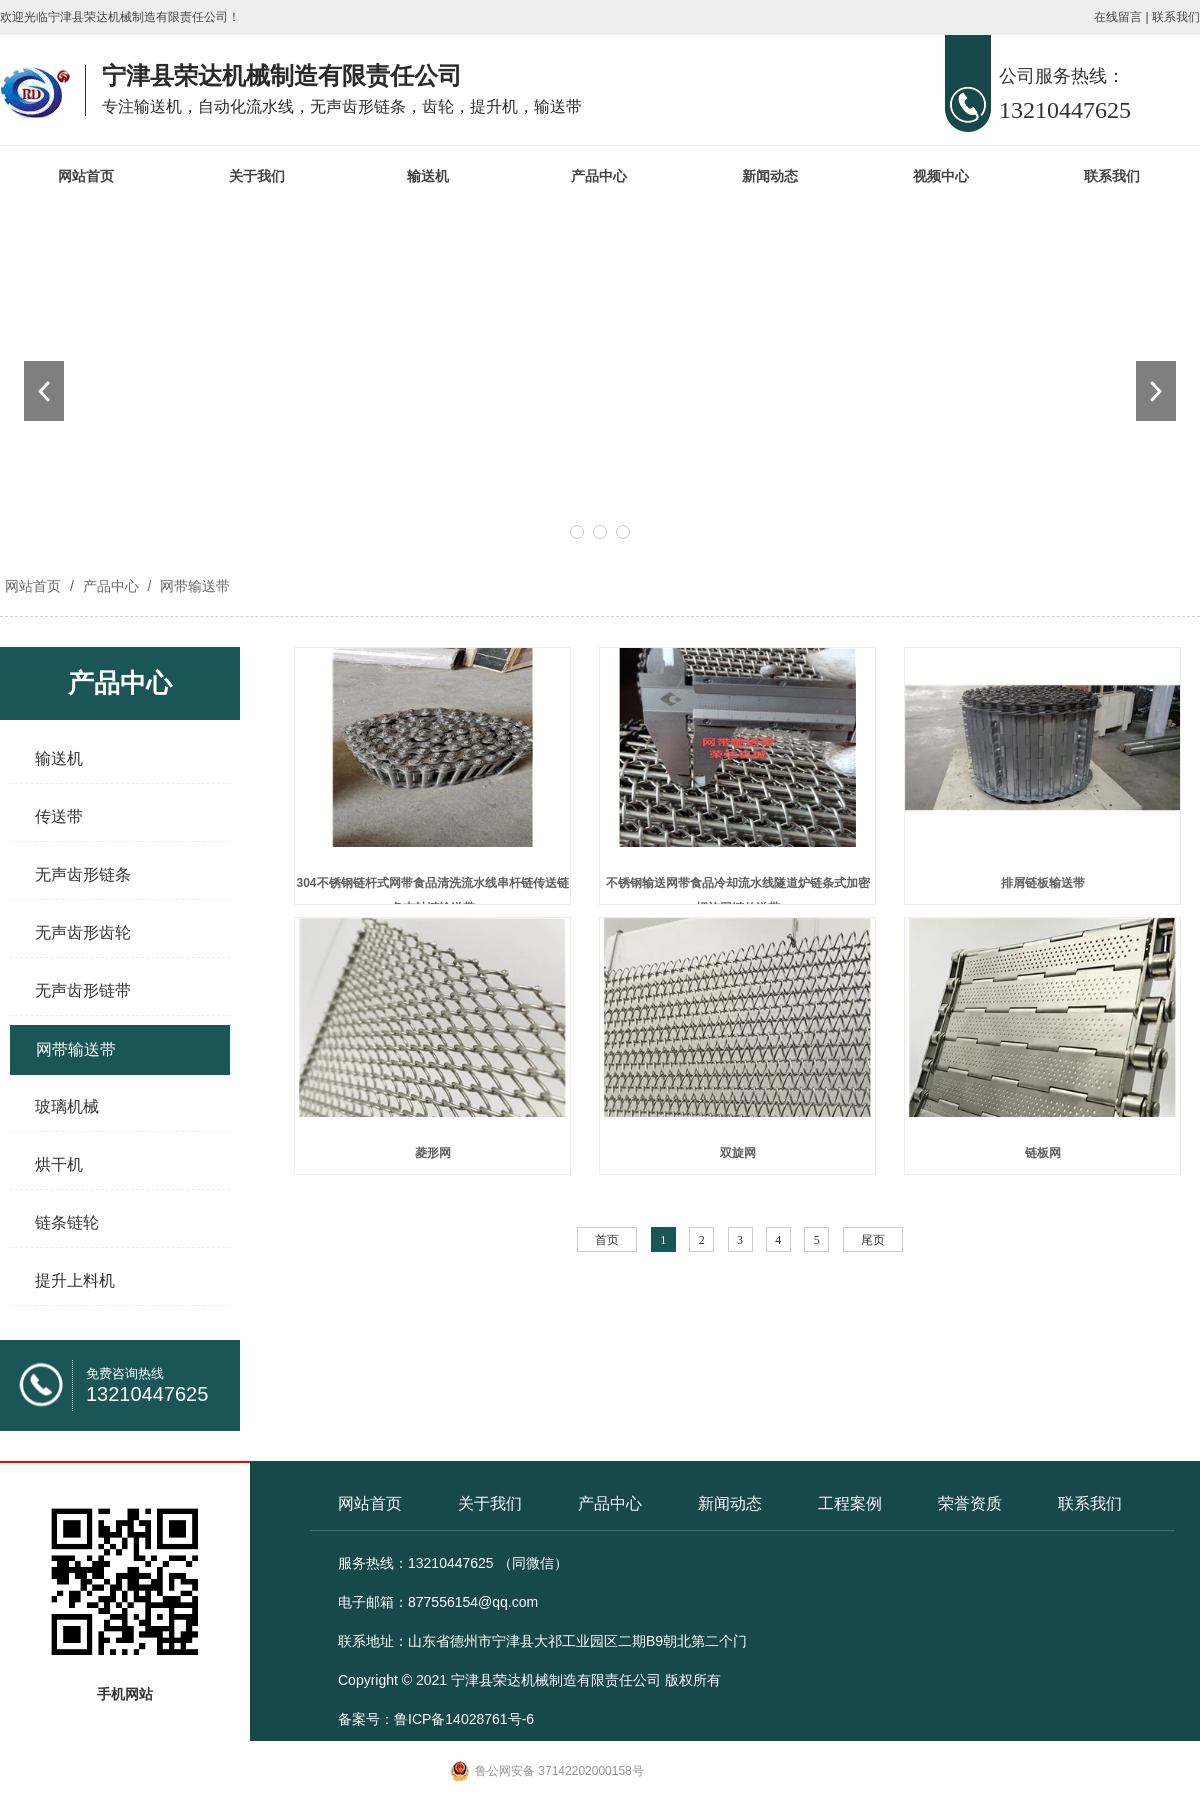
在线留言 (1118, 17)
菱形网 (433, 1153)
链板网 (1043, 1153)
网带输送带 (193, 586)
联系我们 (1176, 17)
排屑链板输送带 (1043, 883)
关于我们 (257, 176)
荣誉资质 (970, 1503)
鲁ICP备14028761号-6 (464, 1719)
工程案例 (850, 1503)
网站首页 (86, 176)
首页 (607, 1240)
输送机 (428, 176)
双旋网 (738, 1153)
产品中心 (599, 176)
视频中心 (941, 176)
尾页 (873, 1240)
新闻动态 (770, 176)
